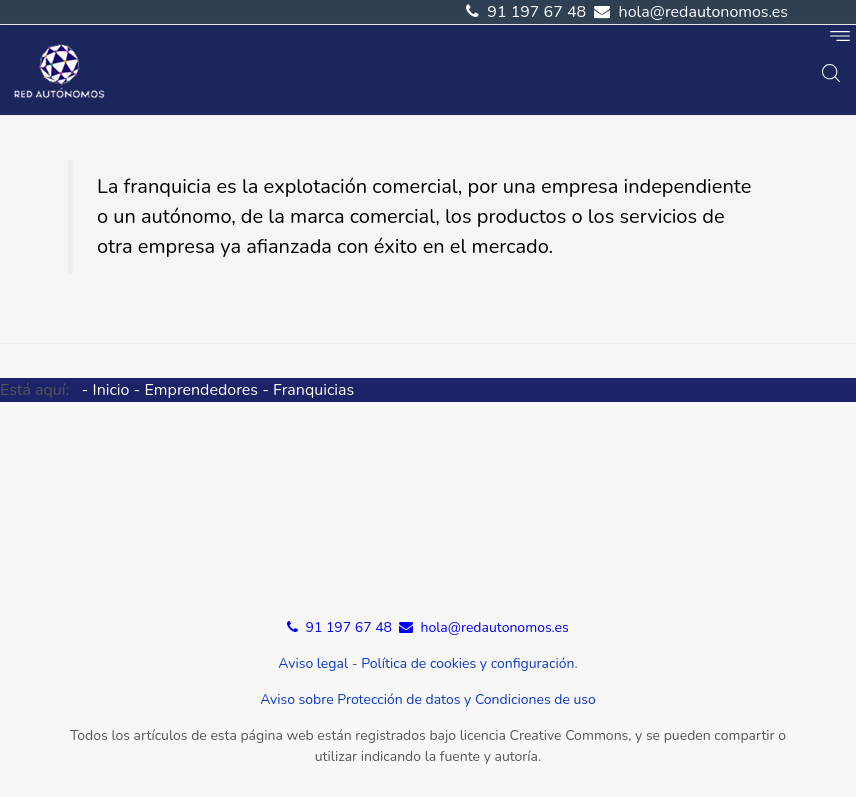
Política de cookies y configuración (467, 663)
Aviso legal (313, 663)
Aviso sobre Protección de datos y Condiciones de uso (428, 699)
